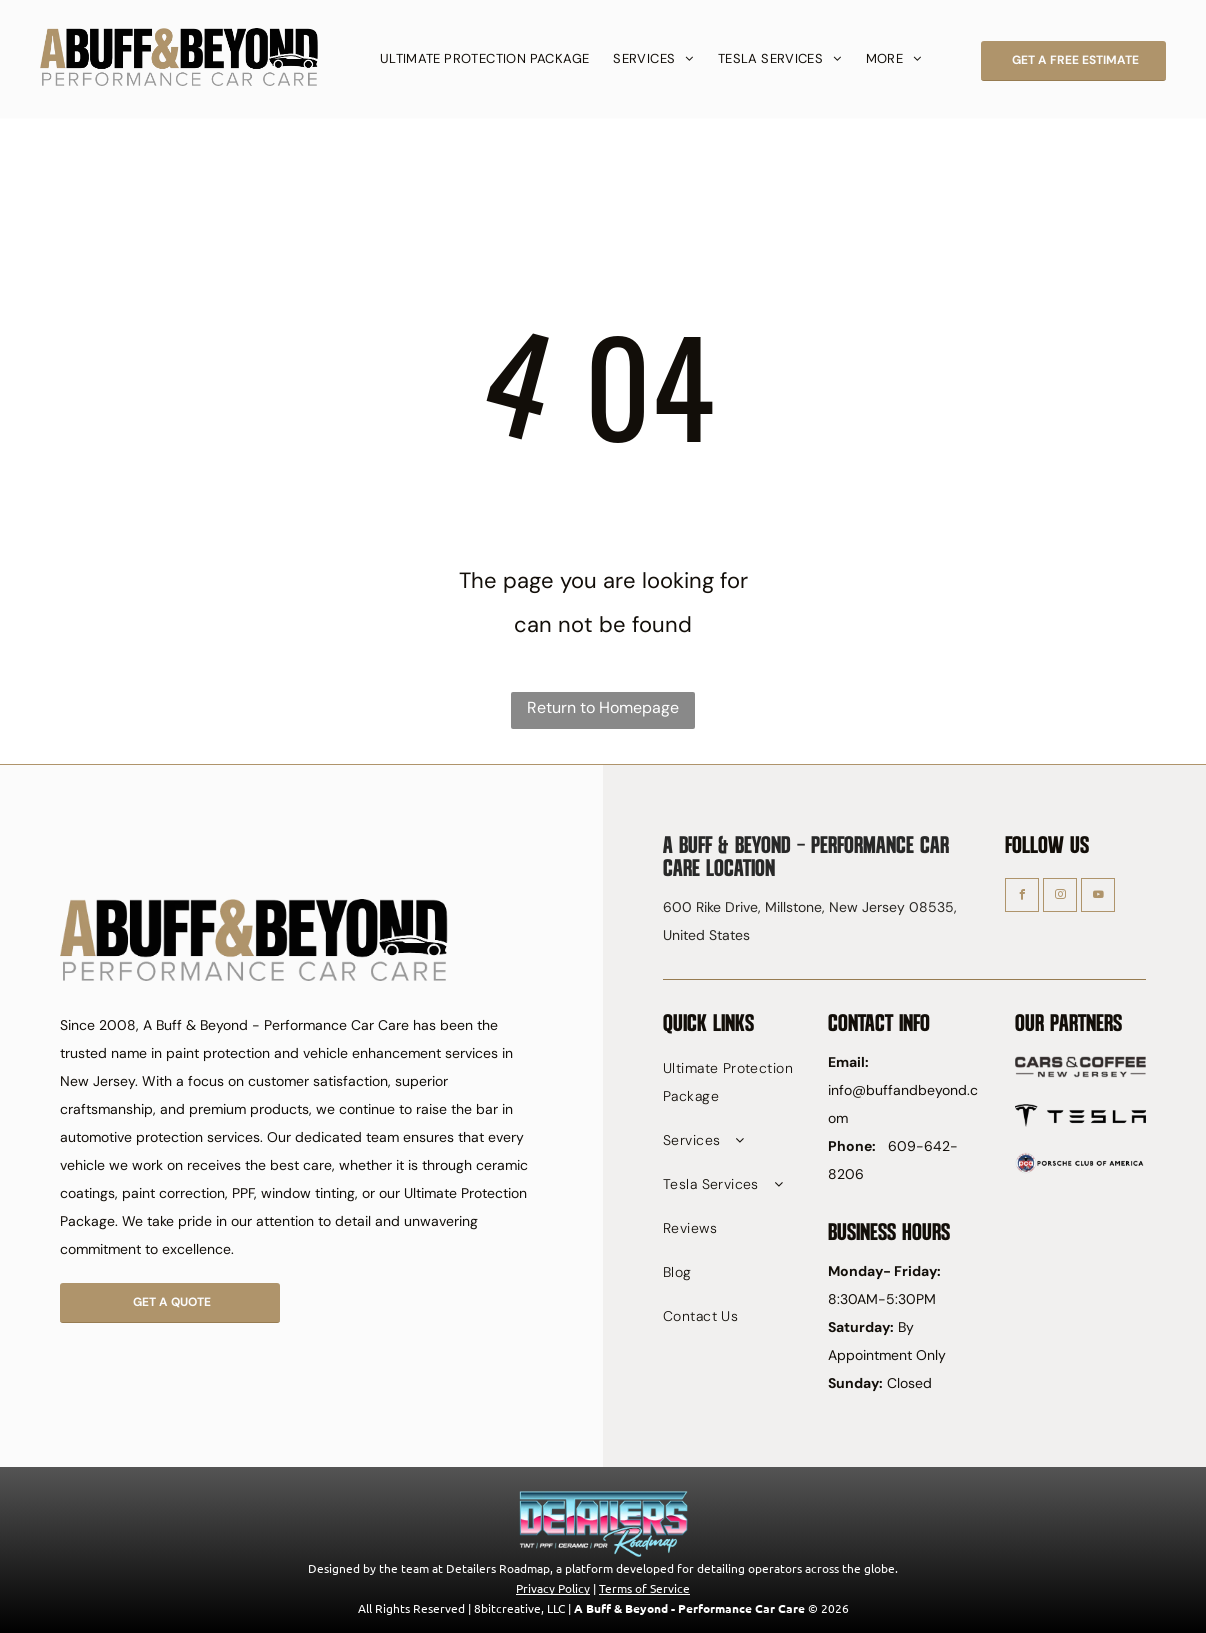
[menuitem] (485, 59)
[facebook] (1022, 897)
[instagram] (1060, 897)
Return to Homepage (603, 707)
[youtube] (1098, 897)
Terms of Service (644, 1588)
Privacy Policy (553, 1588)
